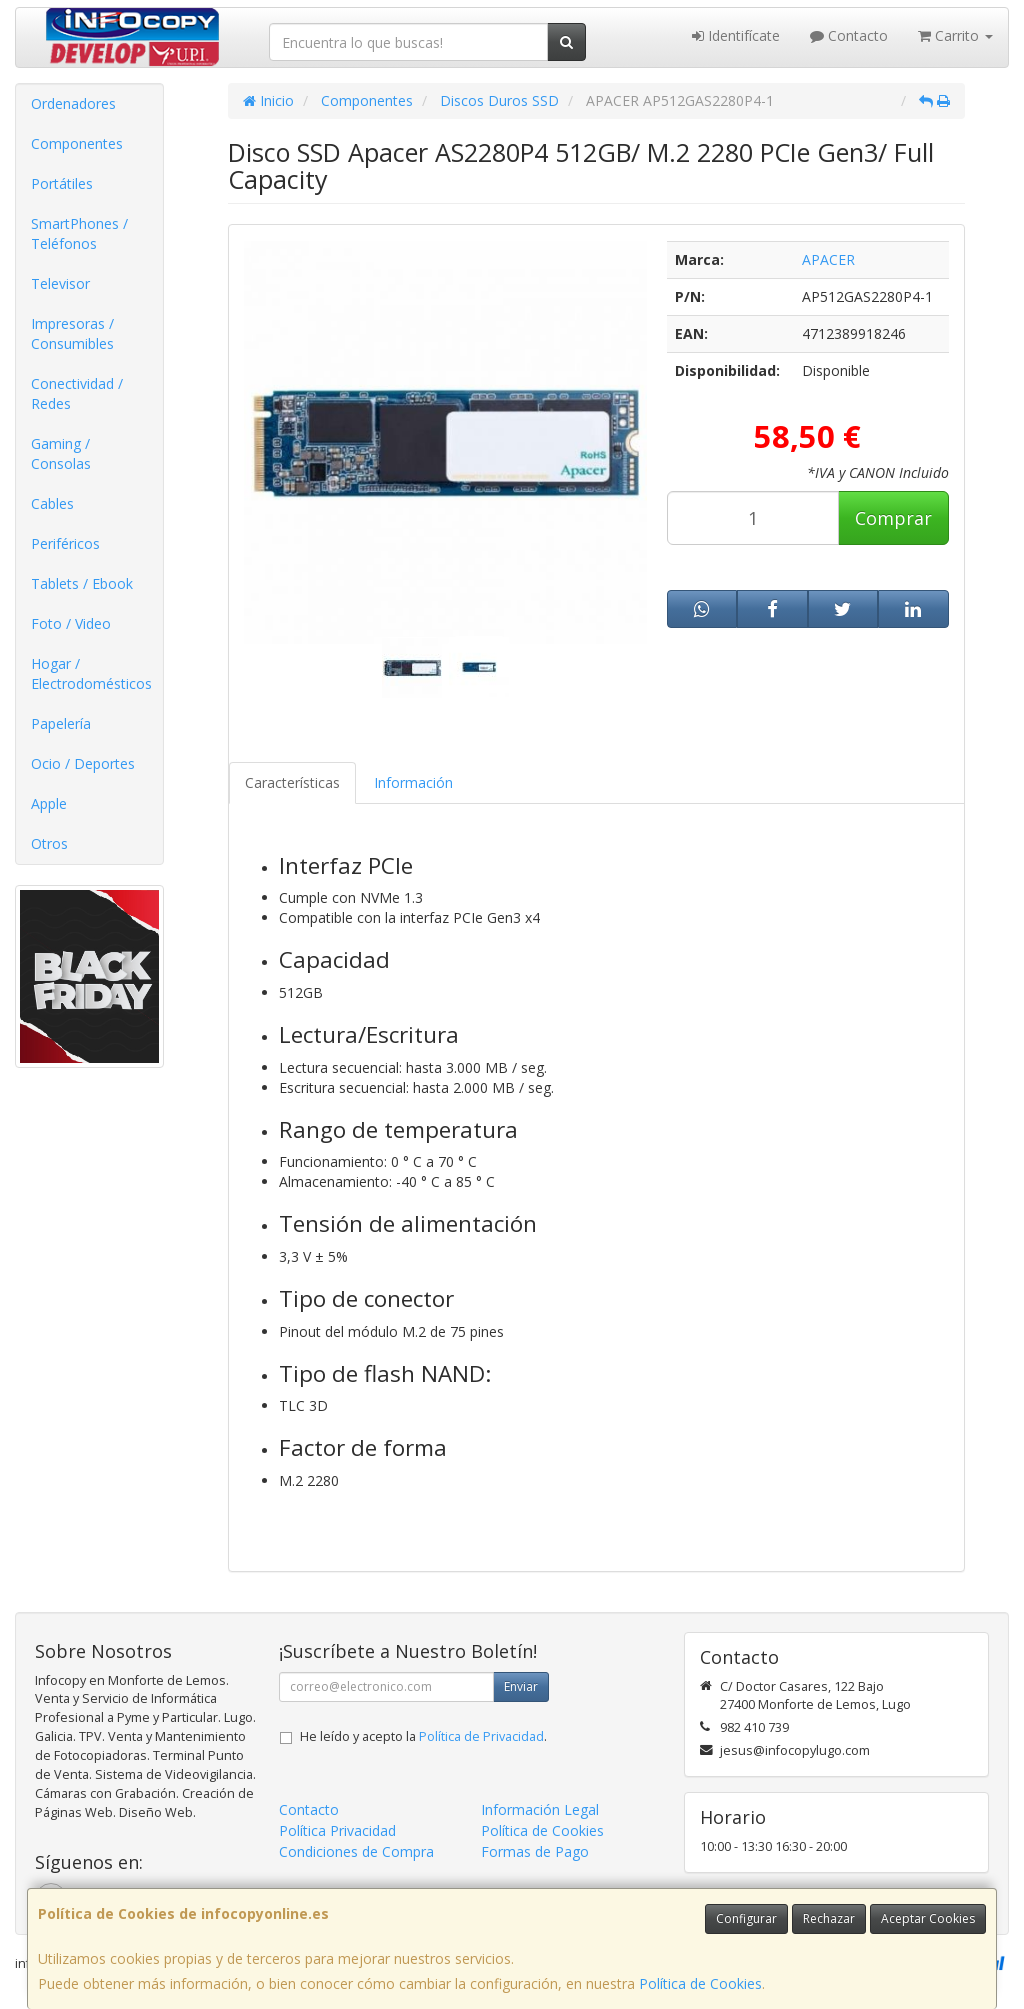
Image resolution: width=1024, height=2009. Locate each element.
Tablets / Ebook (82, 583)
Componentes (77, 143)
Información (413, 782)
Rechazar (829, 1918)
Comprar (893, 518)
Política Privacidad (337, 1830)
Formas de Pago (535, 1851)
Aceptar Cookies (928, 1918)
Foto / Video (71, 623)
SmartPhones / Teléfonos (79, 233)
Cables (52, 503)
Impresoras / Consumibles (72, 333)
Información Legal (540, 1809)
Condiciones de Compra (356, 1851)
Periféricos (65, 543)
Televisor (60, 283)
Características (292, 782)
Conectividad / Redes (77, 393)
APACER (828, 259)
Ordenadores (73, 103)
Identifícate (736, 35)
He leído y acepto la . (423, 1736)
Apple (49, 803)
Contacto (849, 35)
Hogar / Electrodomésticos (91, 673)
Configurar (746, 1918)
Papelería (61, 723)
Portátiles (62, 183)
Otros (49, 843)
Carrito (955, 35)
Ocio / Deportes (83, 763)
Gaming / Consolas (61, 453)
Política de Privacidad (481, 1736)
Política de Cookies (700, 1983)
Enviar (521, 1686)
